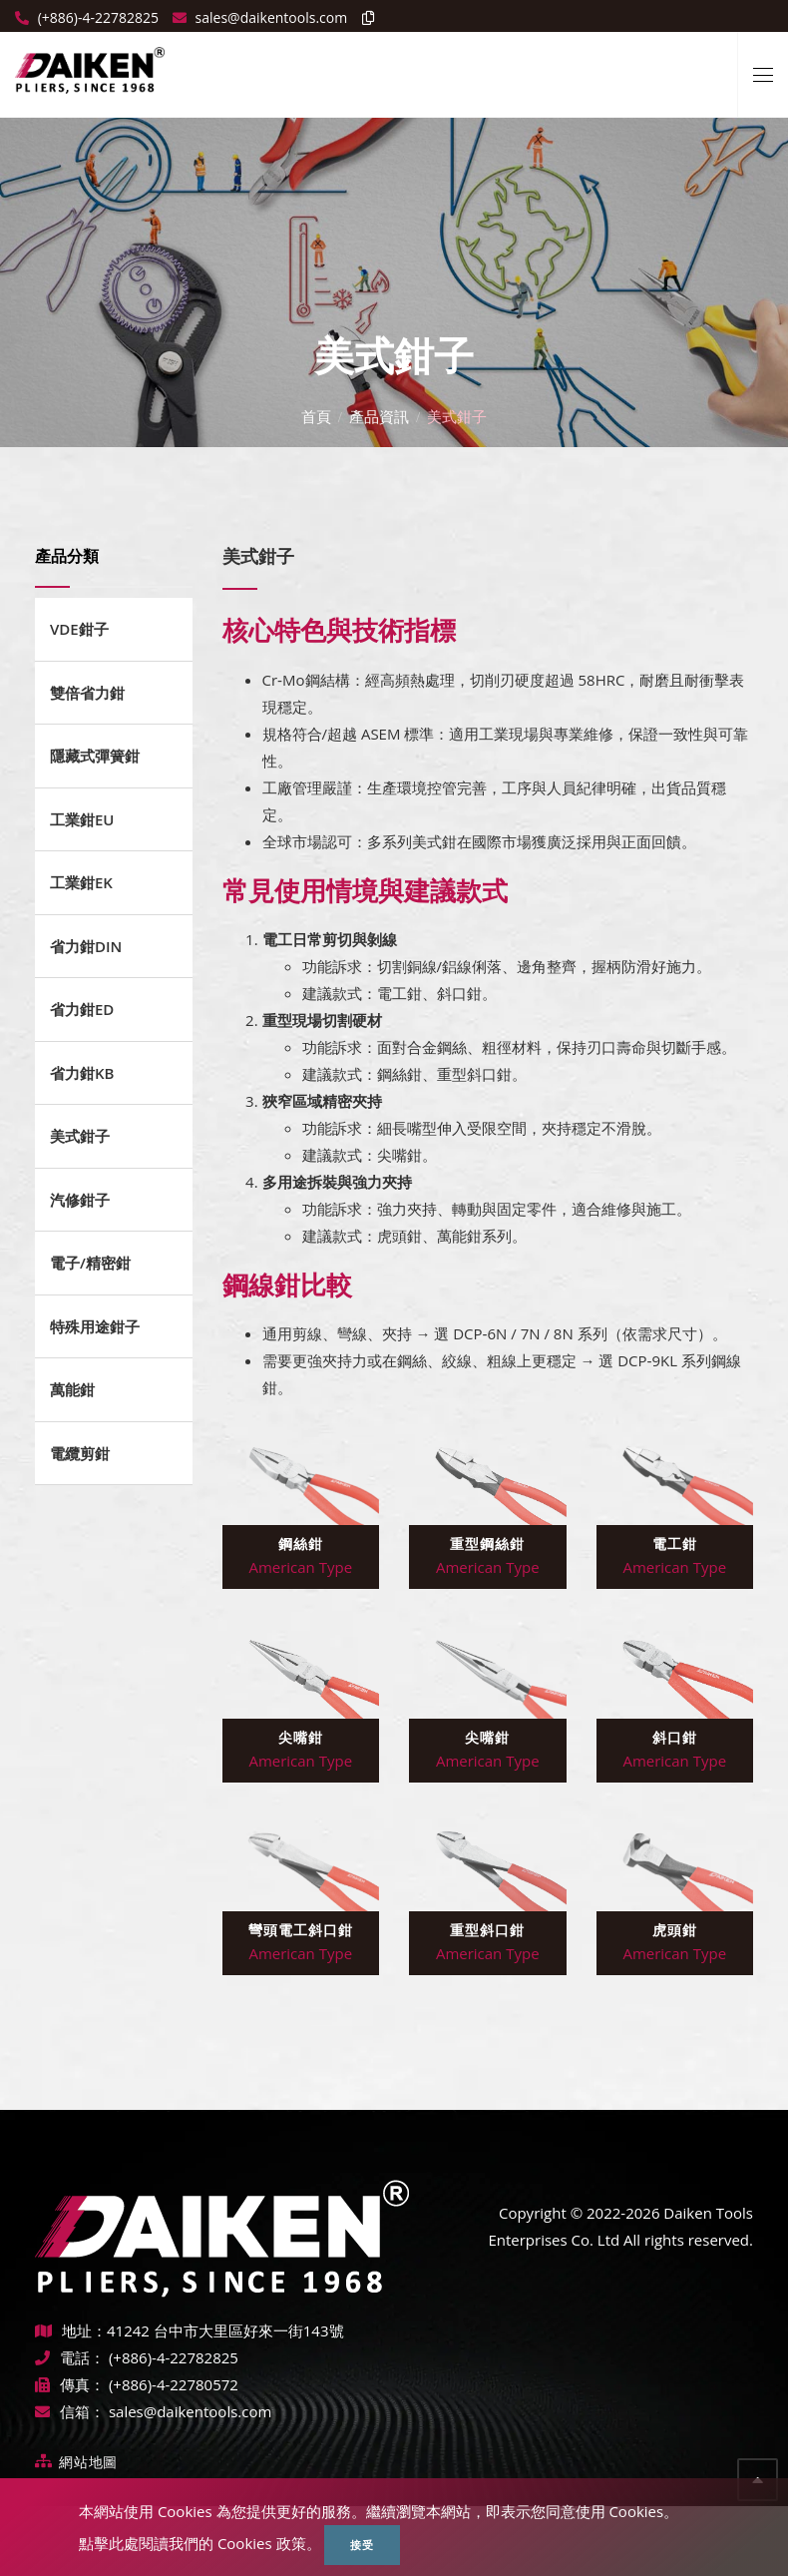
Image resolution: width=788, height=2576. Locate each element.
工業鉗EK (81, 882)
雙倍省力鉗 (87, 693)
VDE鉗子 (79, 629)
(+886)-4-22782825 (96, 17)
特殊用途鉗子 (95, 1326)
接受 (362, 2544)
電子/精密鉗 (90, 1263)
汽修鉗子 (80, 1200)
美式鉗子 (80, 1136)
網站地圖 (88, 2461)
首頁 (316, 415)
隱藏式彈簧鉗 (95, 756)
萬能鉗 (72, 1389)
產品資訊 (379, 415)
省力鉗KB (82, 1073)
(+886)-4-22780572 (173, 2384)
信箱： (70, 2411)
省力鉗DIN (86, 946)
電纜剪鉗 (80, 1453)
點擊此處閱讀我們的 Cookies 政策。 (200, 2543)
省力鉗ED (82, 1009)
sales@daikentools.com (190, 2411)
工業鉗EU (82, 819)
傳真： (70, 2384)
